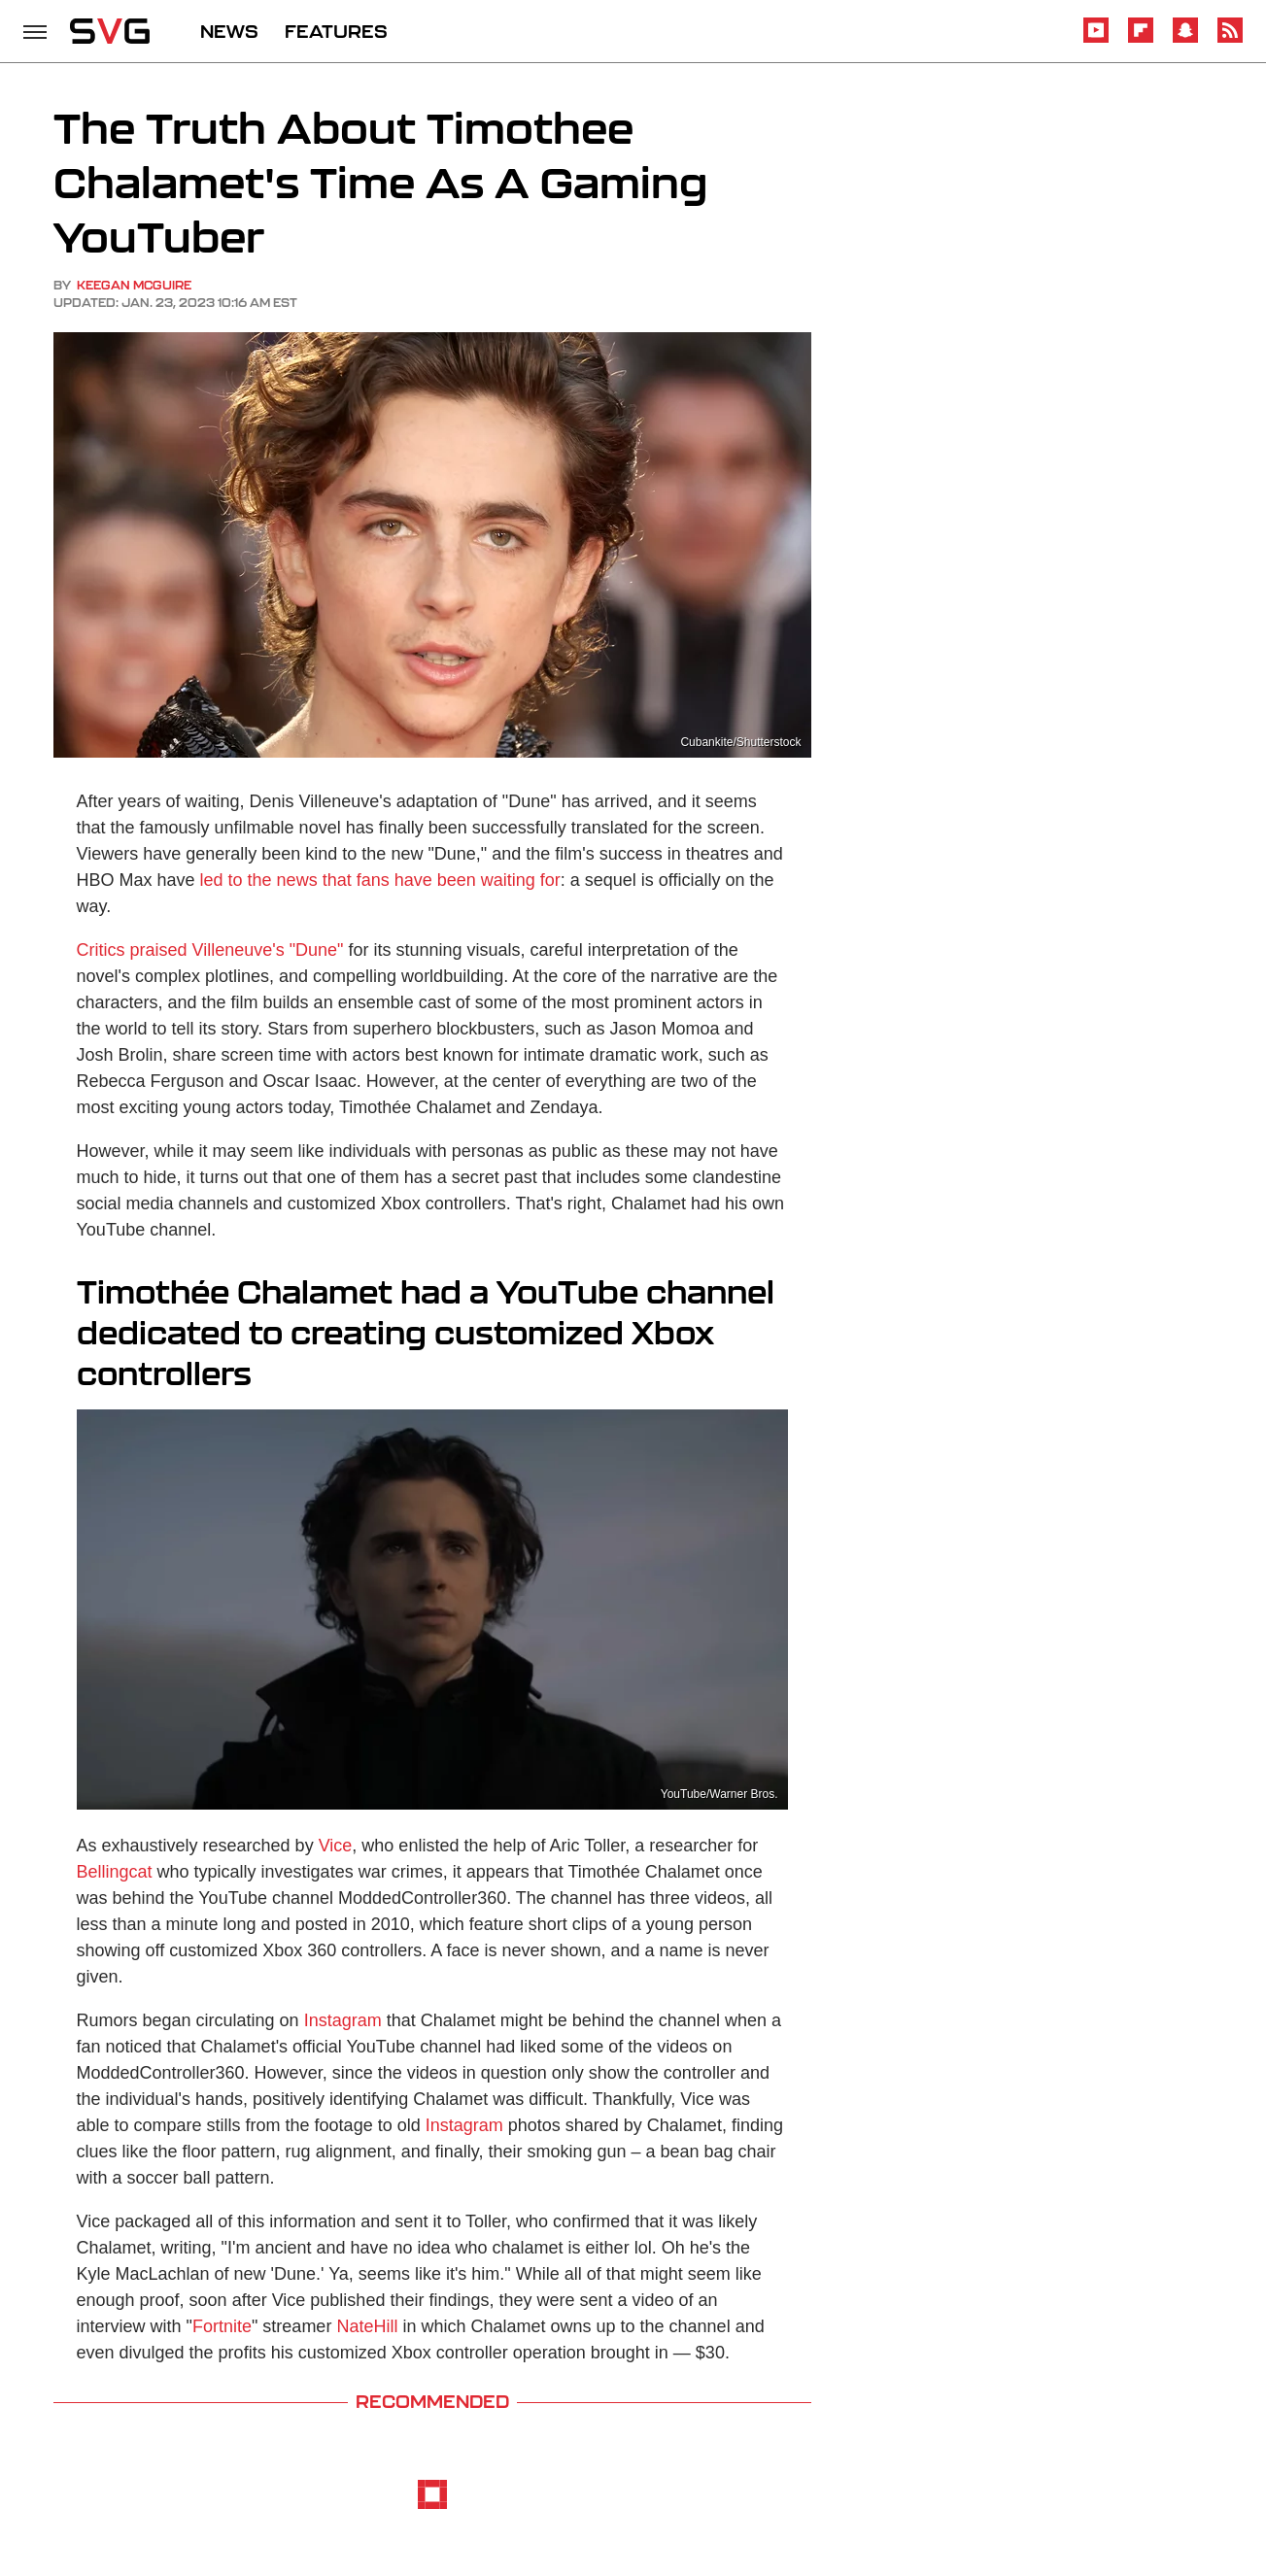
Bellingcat (115, 1871)
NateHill (366, 2326)
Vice (336, 1845)
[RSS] (1230, 39)
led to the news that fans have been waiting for (380, 880)
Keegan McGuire (134, 285)
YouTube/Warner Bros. (719, 1794)
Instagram (343, 2020)
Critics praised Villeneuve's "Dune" (210, 950)
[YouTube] (1096, 39)
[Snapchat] (1185, 39)
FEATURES (336, 31)
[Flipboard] (1140, 39)
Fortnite (222, 2326)
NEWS (229, 31)
